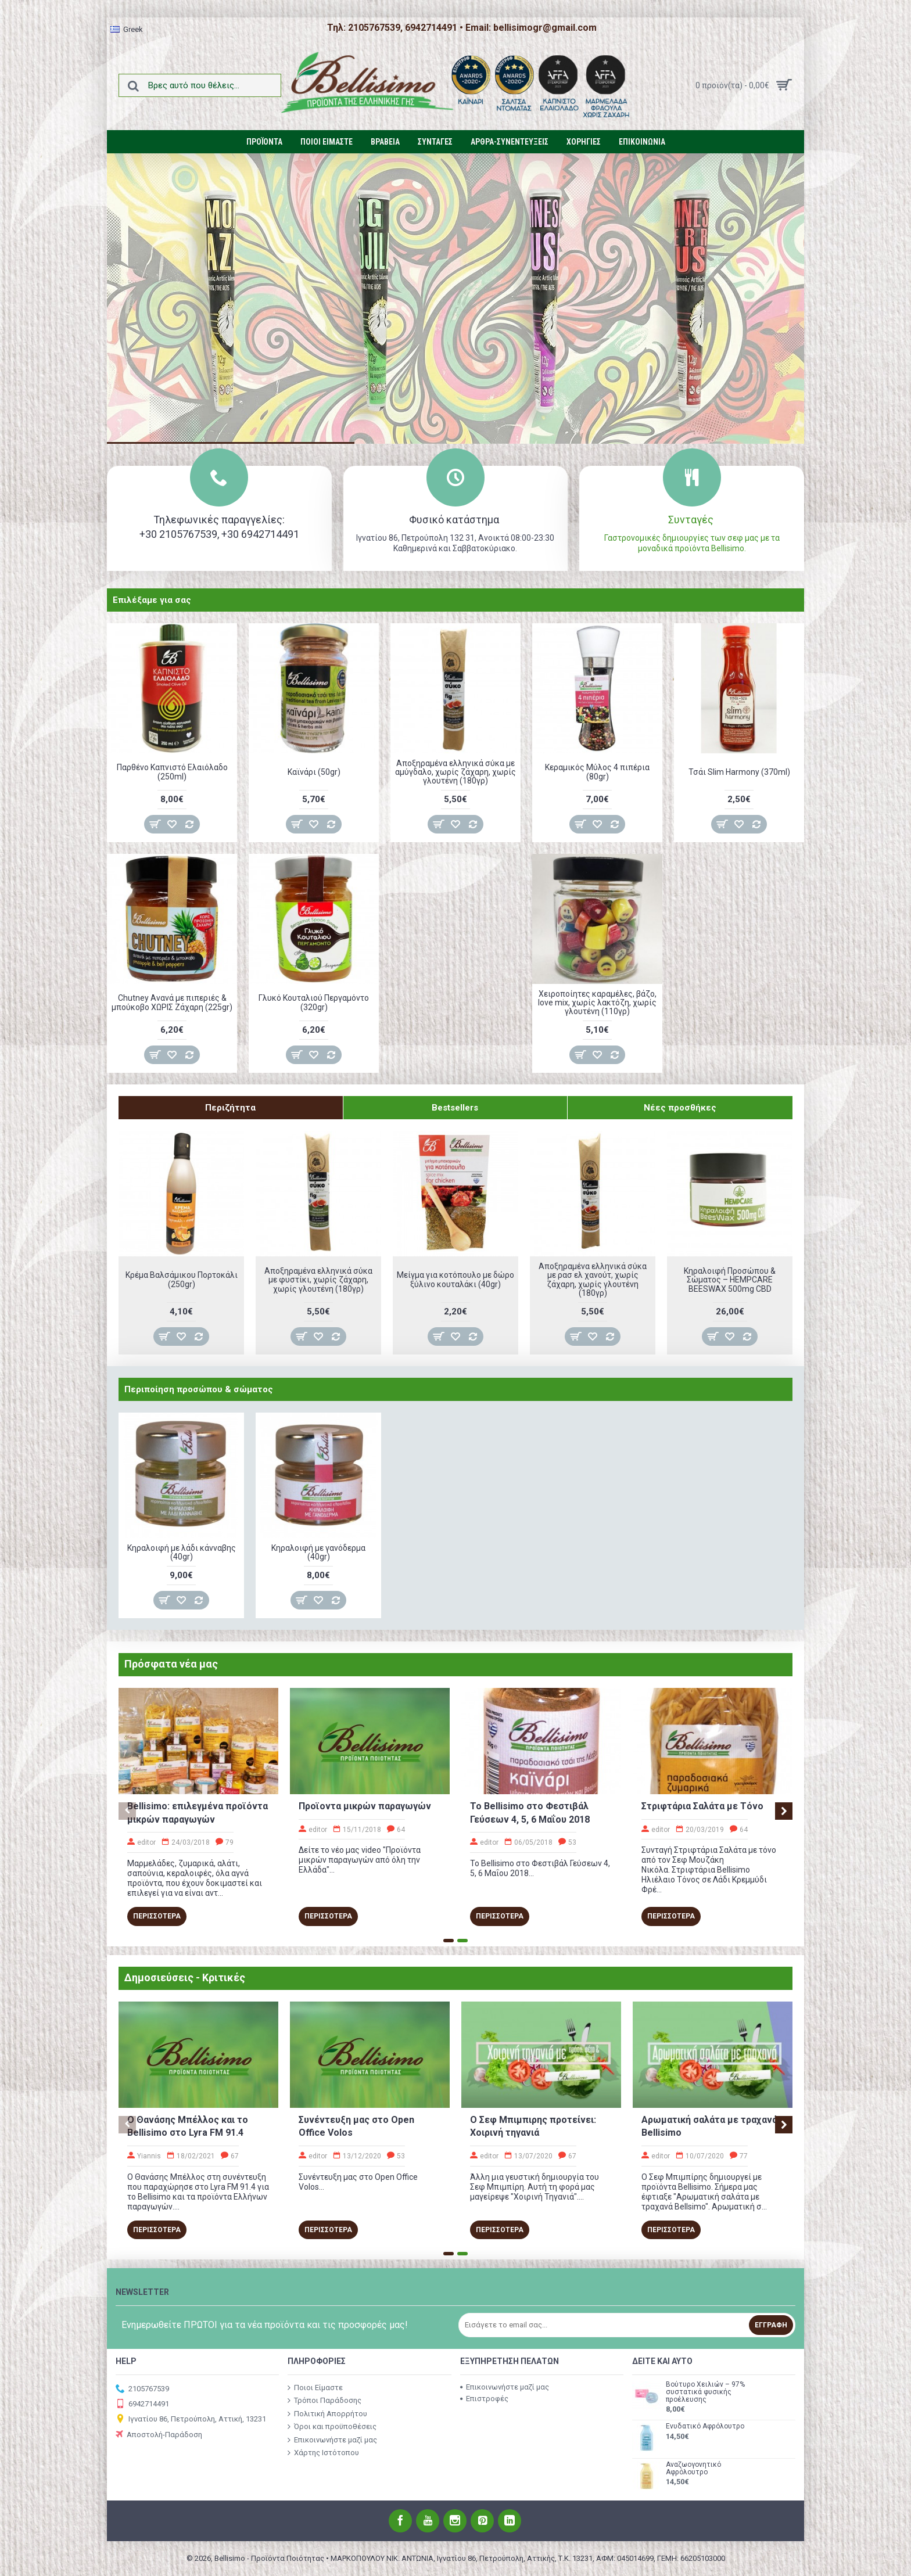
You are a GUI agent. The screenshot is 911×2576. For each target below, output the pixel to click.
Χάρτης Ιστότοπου (323, 2453)
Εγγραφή (771, 2325)
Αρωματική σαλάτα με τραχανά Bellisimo (709, 2126)
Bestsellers (455, 1107)
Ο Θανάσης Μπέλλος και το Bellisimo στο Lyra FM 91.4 (187, 2126)
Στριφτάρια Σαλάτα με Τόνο (702, 1806)
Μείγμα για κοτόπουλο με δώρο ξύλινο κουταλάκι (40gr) (455, 1279)
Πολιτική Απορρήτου (327, 2413)
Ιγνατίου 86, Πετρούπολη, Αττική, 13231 (191, 2419)
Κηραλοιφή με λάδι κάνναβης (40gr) (181, 1552)
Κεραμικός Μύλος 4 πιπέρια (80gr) (597, 772)
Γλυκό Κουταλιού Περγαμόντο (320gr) (314, 1002)
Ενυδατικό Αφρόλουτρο (705, 2426)
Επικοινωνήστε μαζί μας (332, 2440)
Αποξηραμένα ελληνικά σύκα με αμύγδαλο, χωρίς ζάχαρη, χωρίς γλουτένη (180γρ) (455, 772)
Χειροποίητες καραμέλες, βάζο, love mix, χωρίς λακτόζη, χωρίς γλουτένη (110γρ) (597, 1002)
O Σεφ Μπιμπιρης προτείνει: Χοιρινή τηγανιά (533, 2126)
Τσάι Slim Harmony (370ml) (739, 772)
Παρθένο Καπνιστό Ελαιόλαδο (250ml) (172, 772)
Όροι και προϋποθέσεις (332, 2426)
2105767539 (142, 2389)
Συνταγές (692, 519)
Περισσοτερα (157, 1916)
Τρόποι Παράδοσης (324, 2400)
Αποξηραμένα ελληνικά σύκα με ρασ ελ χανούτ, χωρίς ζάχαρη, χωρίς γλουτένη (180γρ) (593, 1280)
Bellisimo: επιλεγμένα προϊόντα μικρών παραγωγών (197, 1812)
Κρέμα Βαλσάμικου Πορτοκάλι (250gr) (181, 1279)
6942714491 (142, 2404)
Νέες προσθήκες (680, 1107)
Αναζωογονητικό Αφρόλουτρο (693, 2468)
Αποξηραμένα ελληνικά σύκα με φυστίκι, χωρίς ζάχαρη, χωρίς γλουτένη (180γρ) (318, 1280)
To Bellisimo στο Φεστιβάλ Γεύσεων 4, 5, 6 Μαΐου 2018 (530, 1812)
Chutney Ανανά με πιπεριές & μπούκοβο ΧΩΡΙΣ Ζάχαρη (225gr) (172, 1002)
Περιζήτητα (230, 1107)
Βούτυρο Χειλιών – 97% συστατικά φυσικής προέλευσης (705, 2392)
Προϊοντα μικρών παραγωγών (365, 1806)
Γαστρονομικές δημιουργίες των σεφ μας (681, 537)
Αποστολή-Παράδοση (159, 2435)
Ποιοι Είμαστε (315, 2387)
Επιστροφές (484, 2398)
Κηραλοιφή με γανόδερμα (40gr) (318, 1552)
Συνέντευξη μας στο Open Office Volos (356, 2126)
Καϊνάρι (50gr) (314, 772)
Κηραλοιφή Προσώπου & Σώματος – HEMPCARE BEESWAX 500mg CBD (730, 1280)
